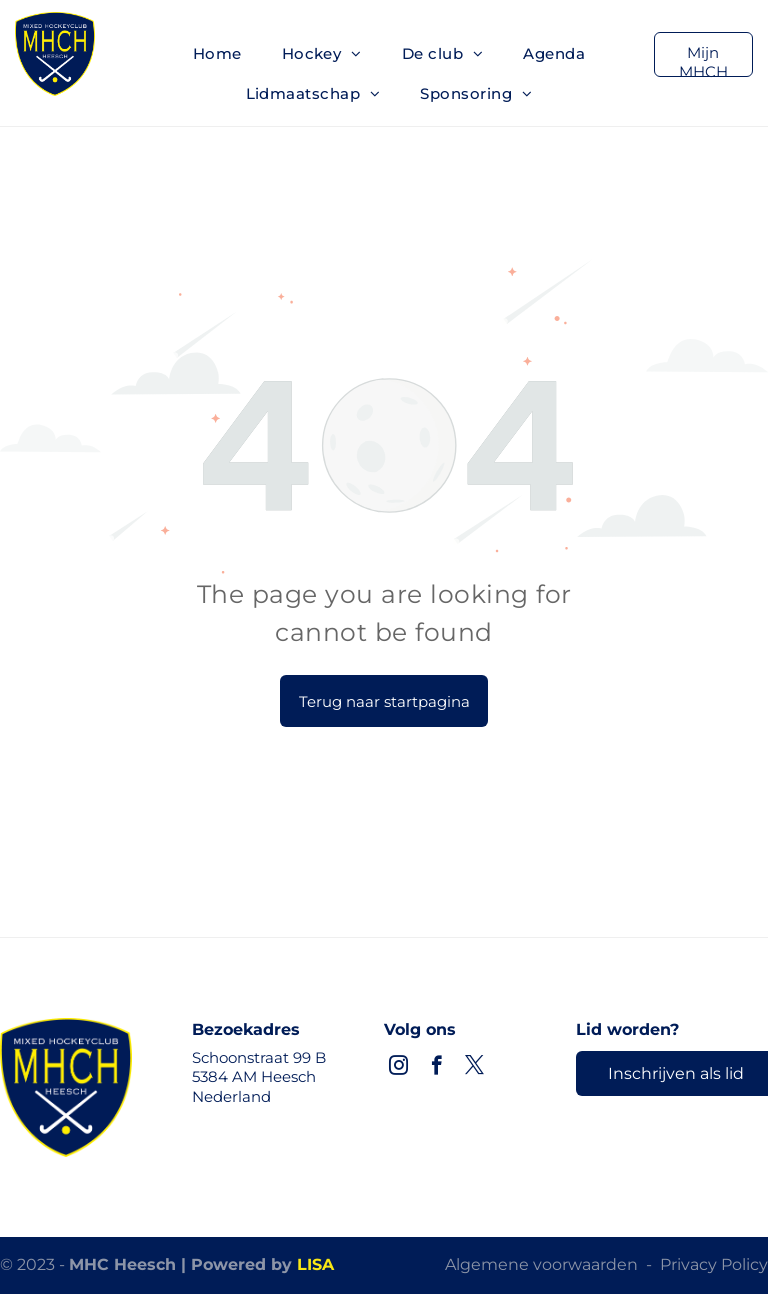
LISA (315, 1264)
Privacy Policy (714, 1264)
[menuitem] (217, 54)
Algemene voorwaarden (541, 1264)
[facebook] (436, 1068)
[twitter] (474, 1068)
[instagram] (398, 1068)
